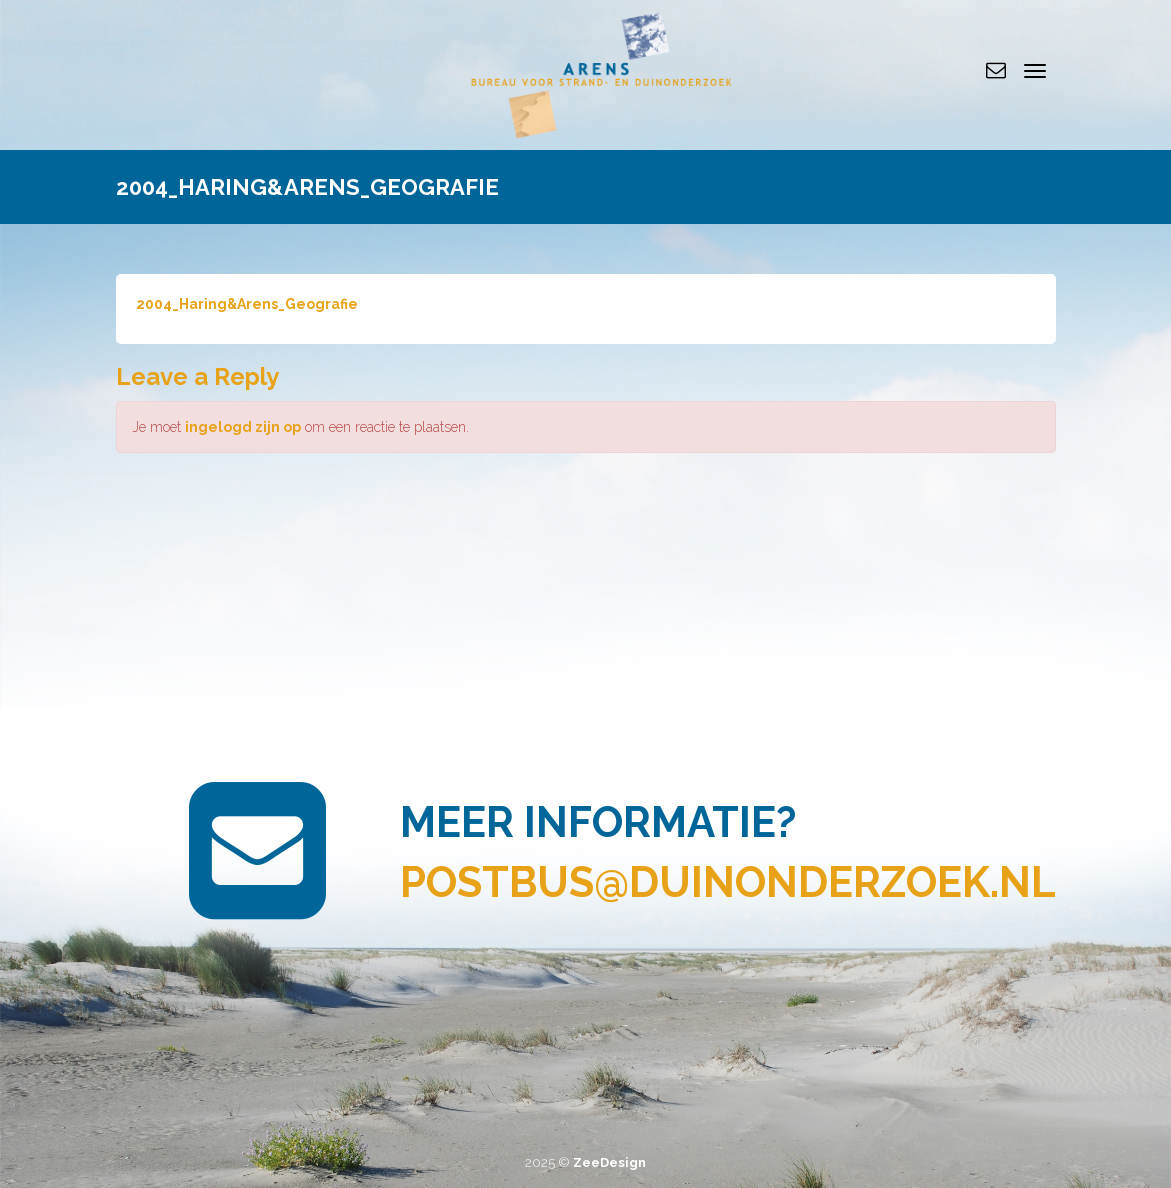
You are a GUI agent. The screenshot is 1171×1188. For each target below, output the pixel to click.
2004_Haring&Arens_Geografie (247, 304)
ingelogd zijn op (243, 427)
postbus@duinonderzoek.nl (728, 882)
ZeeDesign (609, 1162)
